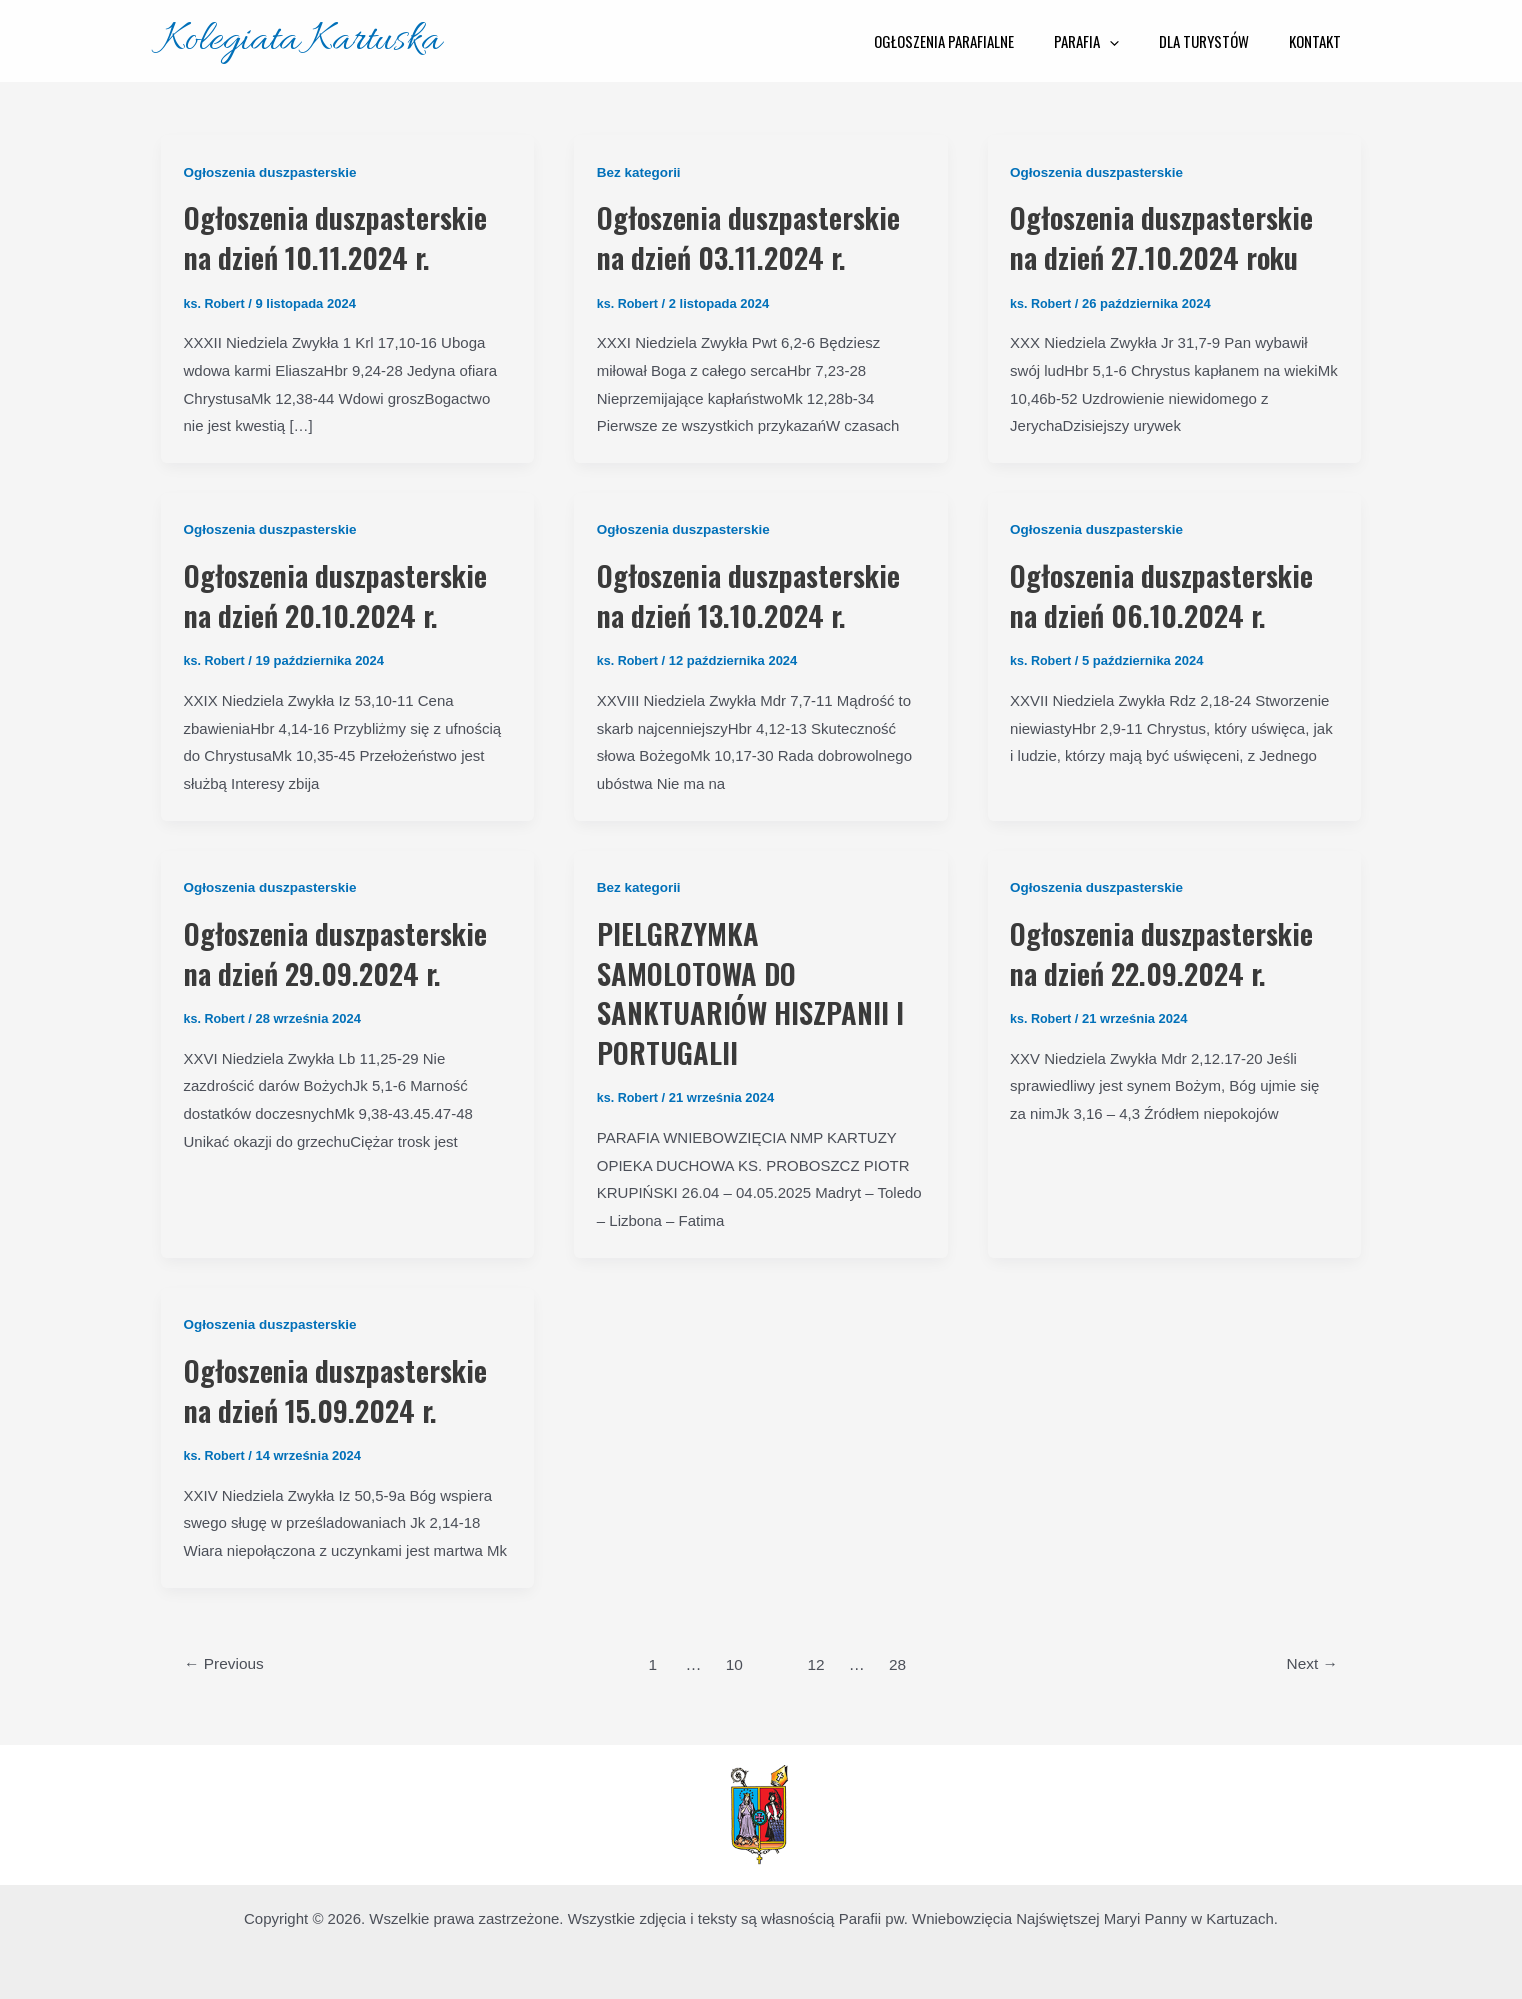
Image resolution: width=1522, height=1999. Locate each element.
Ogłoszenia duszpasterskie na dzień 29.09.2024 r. (346, 950)
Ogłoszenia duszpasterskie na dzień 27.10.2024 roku (1172, 236)
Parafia (1111, 41)
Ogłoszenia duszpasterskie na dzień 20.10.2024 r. (346, 593)
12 (817, 1658)
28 (900, 1658)
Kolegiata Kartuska (301, 40)
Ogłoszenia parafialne (979, 41)
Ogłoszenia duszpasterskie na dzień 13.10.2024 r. (759, 593)
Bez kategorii (640, 172)
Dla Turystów (1219, 41)
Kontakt (1320, 41)
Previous (226, 1658)
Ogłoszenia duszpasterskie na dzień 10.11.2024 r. (346, 236)
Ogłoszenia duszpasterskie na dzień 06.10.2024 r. (1172, 593)
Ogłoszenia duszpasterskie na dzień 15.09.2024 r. (346, 1384)
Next (1310, 1658)
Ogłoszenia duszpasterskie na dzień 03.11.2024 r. (759, 236)
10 (734, 1658)
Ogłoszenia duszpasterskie (274, 172)
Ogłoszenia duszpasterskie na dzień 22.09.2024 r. (1172, 950)
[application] (1134, 41)
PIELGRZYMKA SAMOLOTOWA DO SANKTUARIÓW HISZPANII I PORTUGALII (755, 989)
